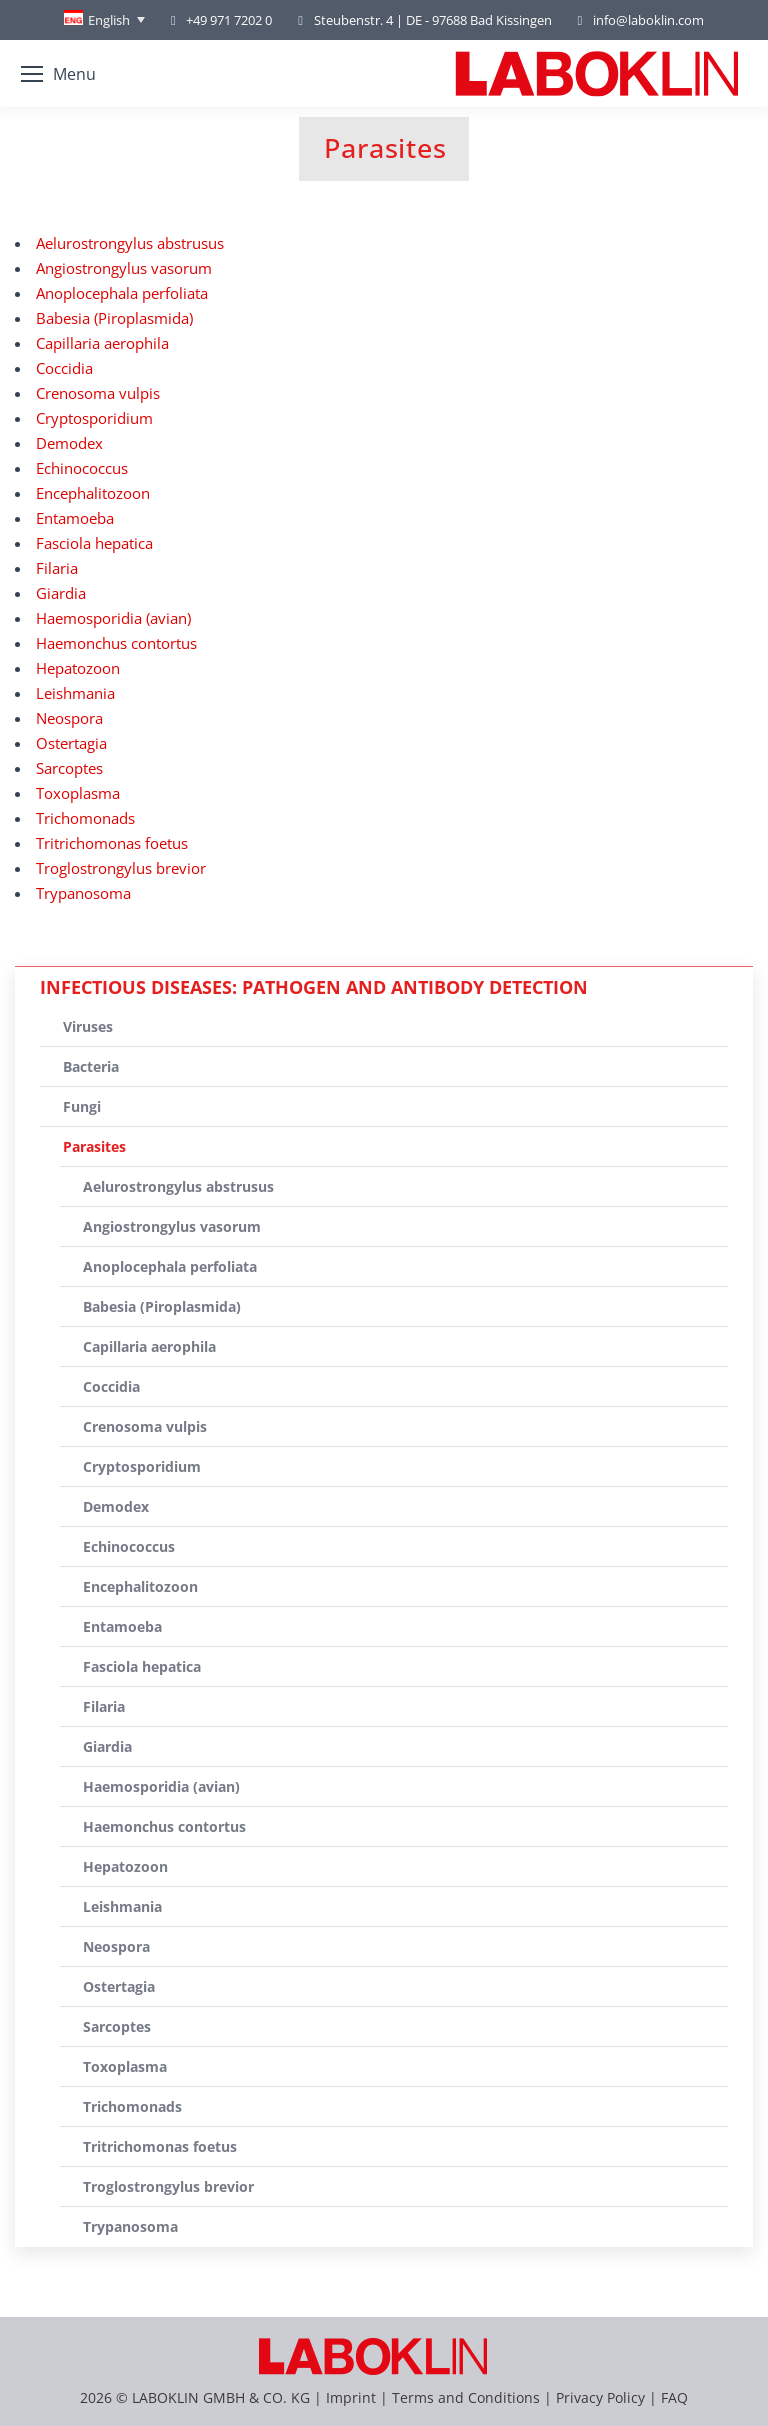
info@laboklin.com (638, 20)
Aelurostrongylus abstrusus (130, 243)
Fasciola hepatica (94, 543)
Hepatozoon (78, 668)
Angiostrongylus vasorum (124, 268)
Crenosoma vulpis (98, 393)
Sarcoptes (69, 768)
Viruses (88, 1026)
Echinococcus (82, 468)
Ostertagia (71, 743)
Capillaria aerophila (102, 343)
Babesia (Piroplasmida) (114, 318)
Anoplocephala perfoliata (122, 293)
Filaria (57, 568)
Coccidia (64, 368)
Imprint (351, 2397)
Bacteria (91, 1066)
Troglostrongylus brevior (121, 868)
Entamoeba (75, 518)
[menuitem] (104, 20)
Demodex (69, 443)
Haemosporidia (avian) (113, 618)
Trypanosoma (83, 893)
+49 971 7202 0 (229, 20)
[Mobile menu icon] (58, 74)
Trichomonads (85, 818)
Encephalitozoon (93, 493)
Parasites (94, 1146)
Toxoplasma (78, 793)
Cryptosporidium (94, 418)
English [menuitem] (109, 20)
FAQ (674, 2397)
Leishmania (75, 693)
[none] (104, 20)
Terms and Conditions (468, 2397)
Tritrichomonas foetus (112, 843)
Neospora (69, 718)
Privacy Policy (600, 2397)
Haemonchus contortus (116, 643)
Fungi (82, 1106)
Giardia (61, 593)
